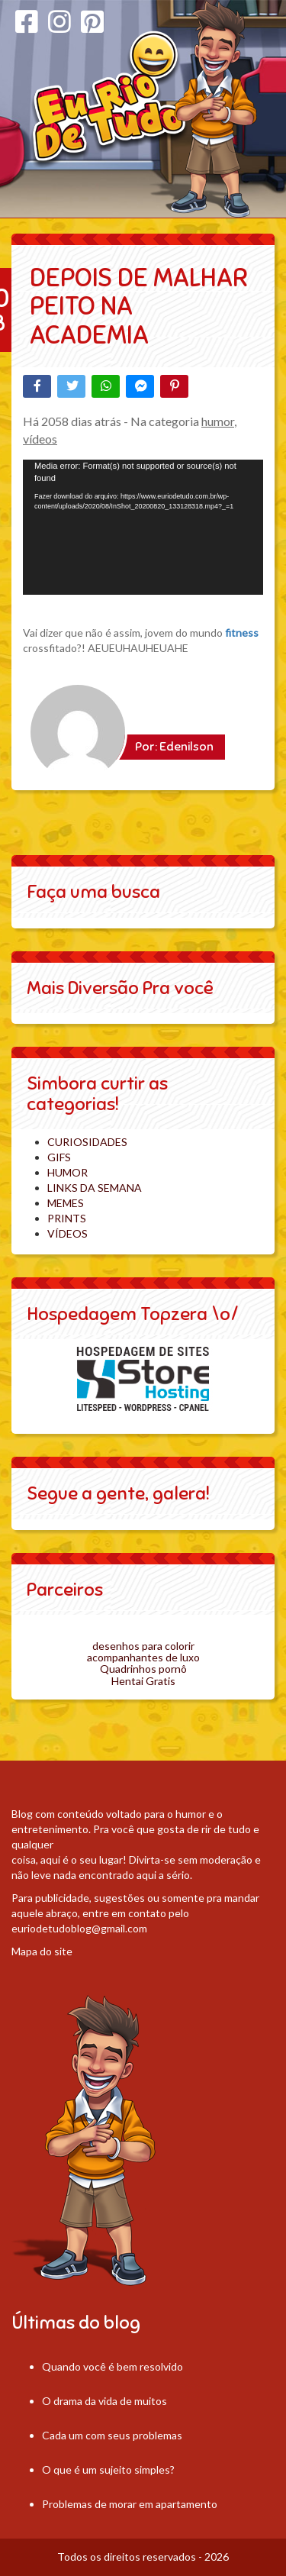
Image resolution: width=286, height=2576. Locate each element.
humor (217, 421)
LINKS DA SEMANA (94, 1187)
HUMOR (67, 1172)
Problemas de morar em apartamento (129, 2503)
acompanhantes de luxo (143, 1657)
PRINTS (66, 1218)
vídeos (40, 438)
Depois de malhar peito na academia (139, 306)
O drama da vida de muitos (104, 2400)
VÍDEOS (67, 1233)
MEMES (65, 1202)
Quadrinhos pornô (143, 1668)
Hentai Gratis (143, 1680)
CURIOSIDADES (87, 1141)
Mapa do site (41, 1951)
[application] (143, 527)
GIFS (59, 1157)
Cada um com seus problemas (112, 2435)
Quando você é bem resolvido (112, 2366)
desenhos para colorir (143, 1645)
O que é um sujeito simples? (108, 2469)
